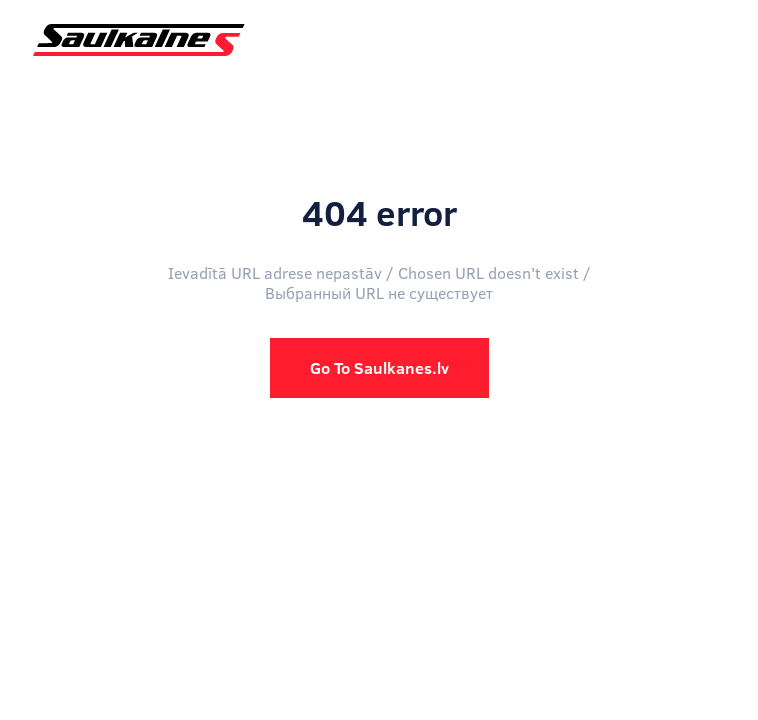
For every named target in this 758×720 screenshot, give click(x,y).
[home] (134, 40)
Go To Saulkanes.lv (379, 368)
